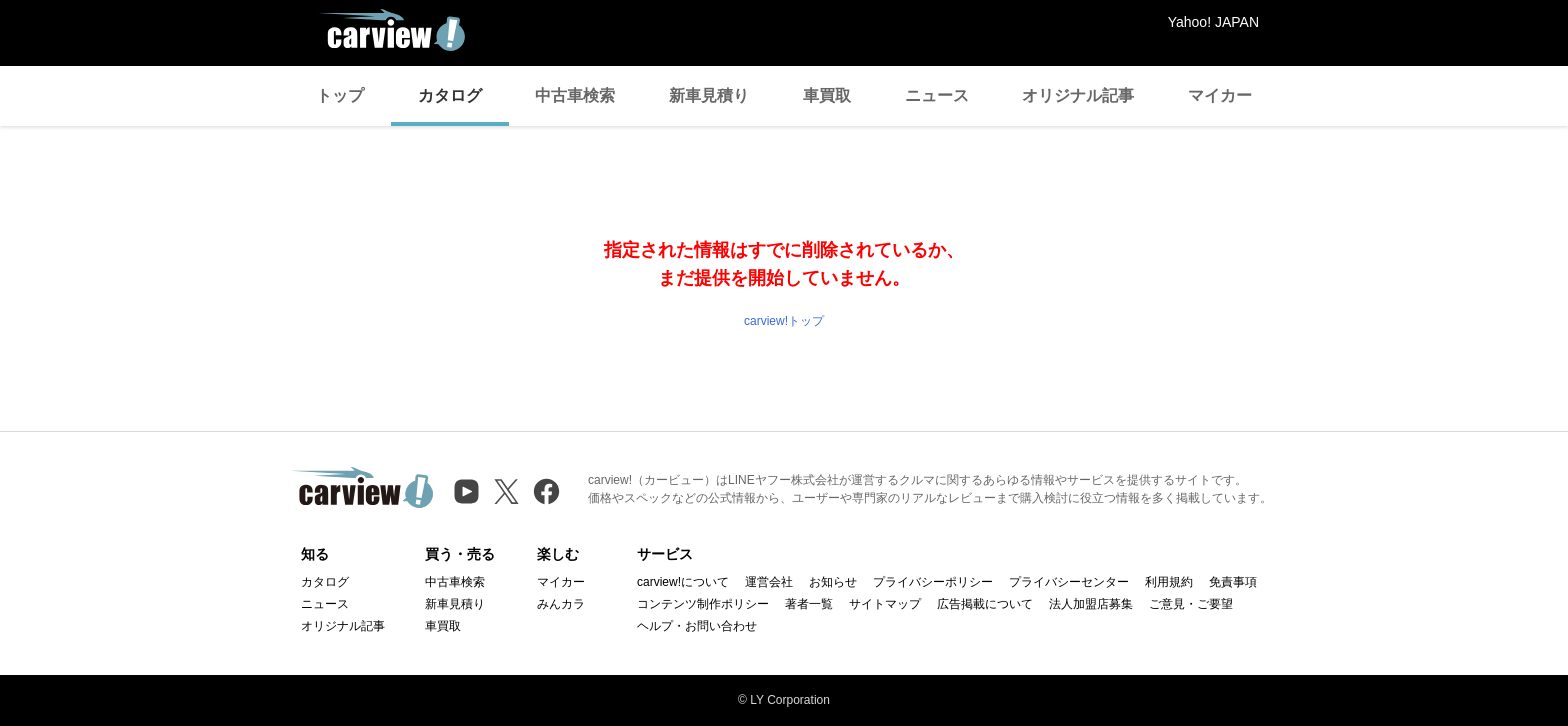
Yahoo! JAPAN (1213, 22)
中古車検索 (575, 95)
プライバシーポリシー (933, 582)
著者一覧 (809, 604)
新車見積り (709, 95)
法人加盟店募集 (1091, 604)
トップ (340, 95)
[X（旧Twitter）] (506, 491)
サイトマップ (885, 604)
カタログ (450, 95)
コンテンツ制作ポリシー (703, 604)
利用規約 (1169, 582)
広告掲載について (985, 604)
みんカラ (561, 604)
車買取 (827, 95)
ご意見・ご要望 (1191, 604)
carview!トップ (784, 321)
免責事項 (1233, 582)
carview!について (683, 582)
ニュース (937, 95)
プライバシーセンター (1069, 582)
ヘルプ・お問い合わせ (697, 626)
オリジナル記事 (1078, 95)
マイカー (1220, 95)
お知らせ (833, 582)
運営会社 (769, 582)
